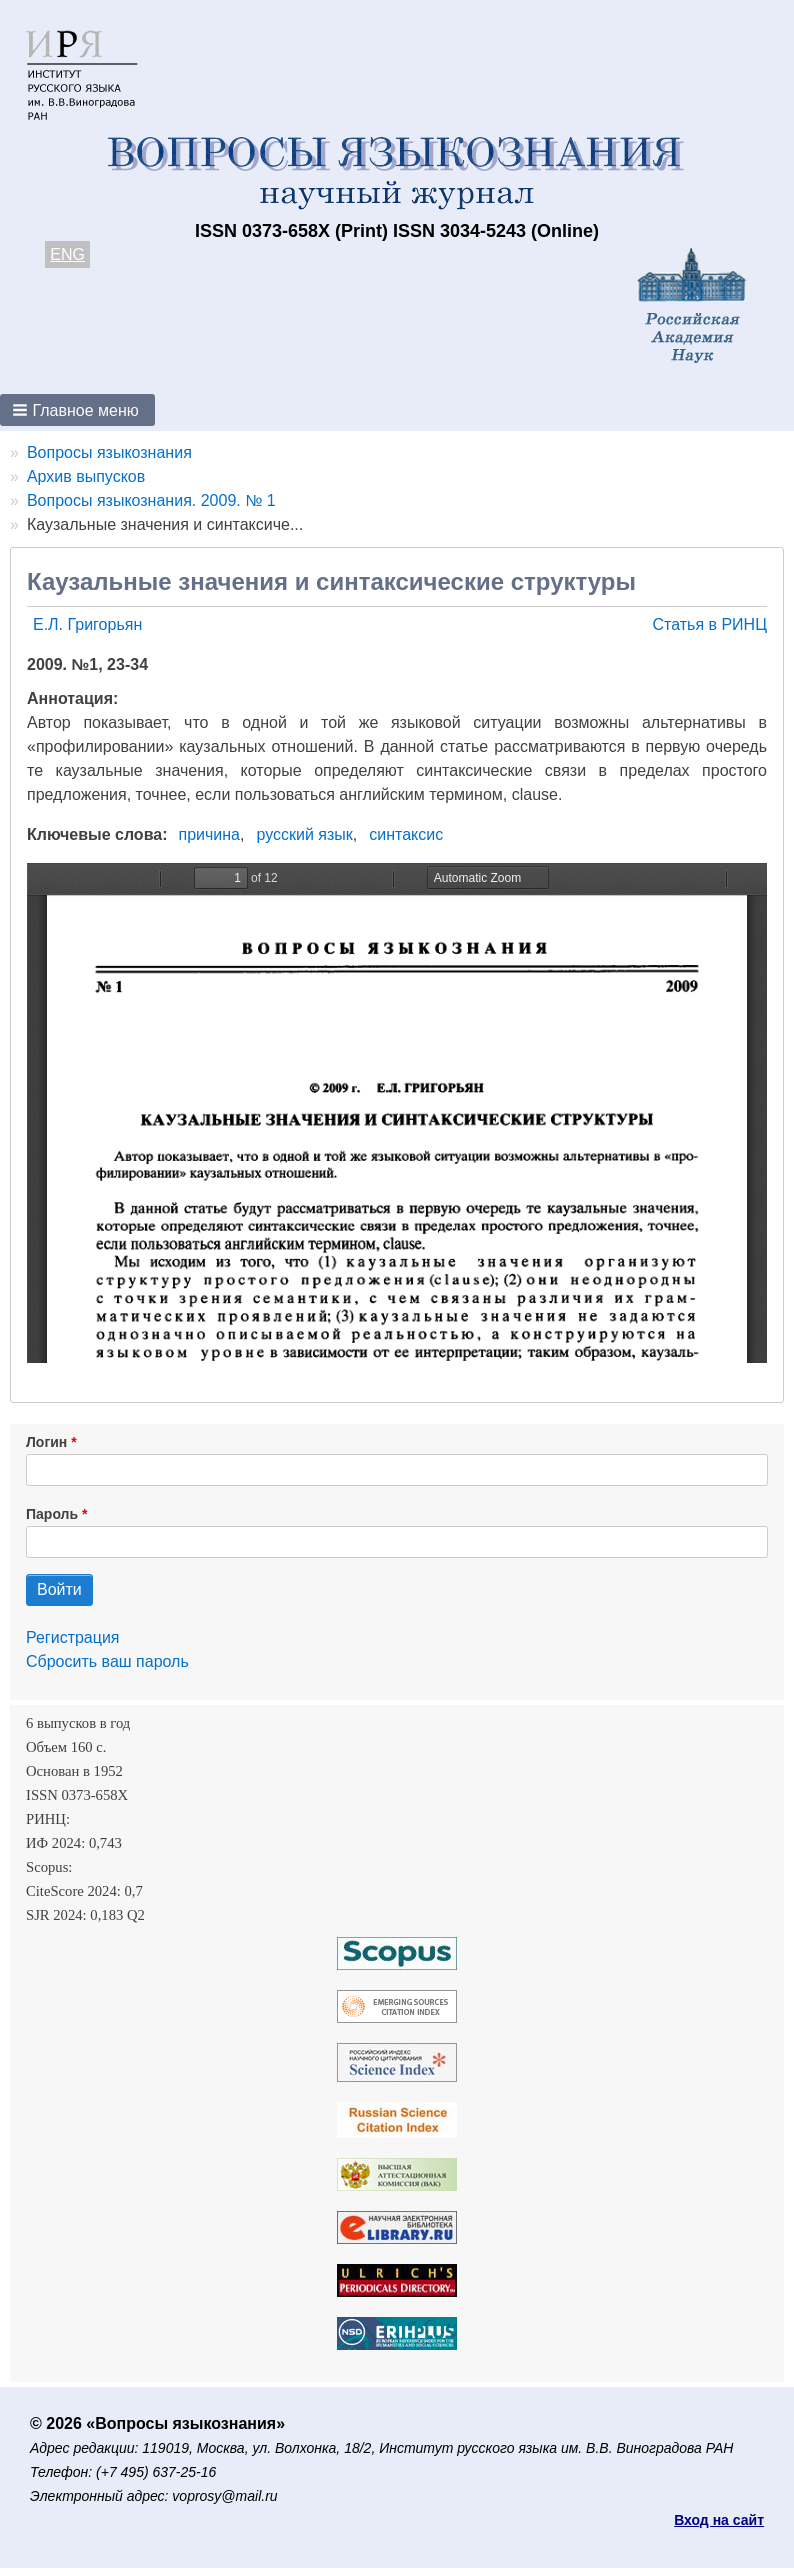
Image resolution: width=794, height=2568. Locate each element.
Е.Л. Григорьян (87, 624)
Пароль (52, 1514)
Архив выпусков (86, 476)
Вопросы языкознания (109, 452)
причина (210, 834)
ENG (67, 254)
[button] (77, 410)
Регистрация (73, 1637)
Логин (46, 1442)
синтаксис (406, 834)
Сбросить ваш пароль (107, 1661)
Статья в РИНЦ (709, 624)
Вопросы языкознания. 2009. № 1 (151, 500)
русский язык (304, 834)
